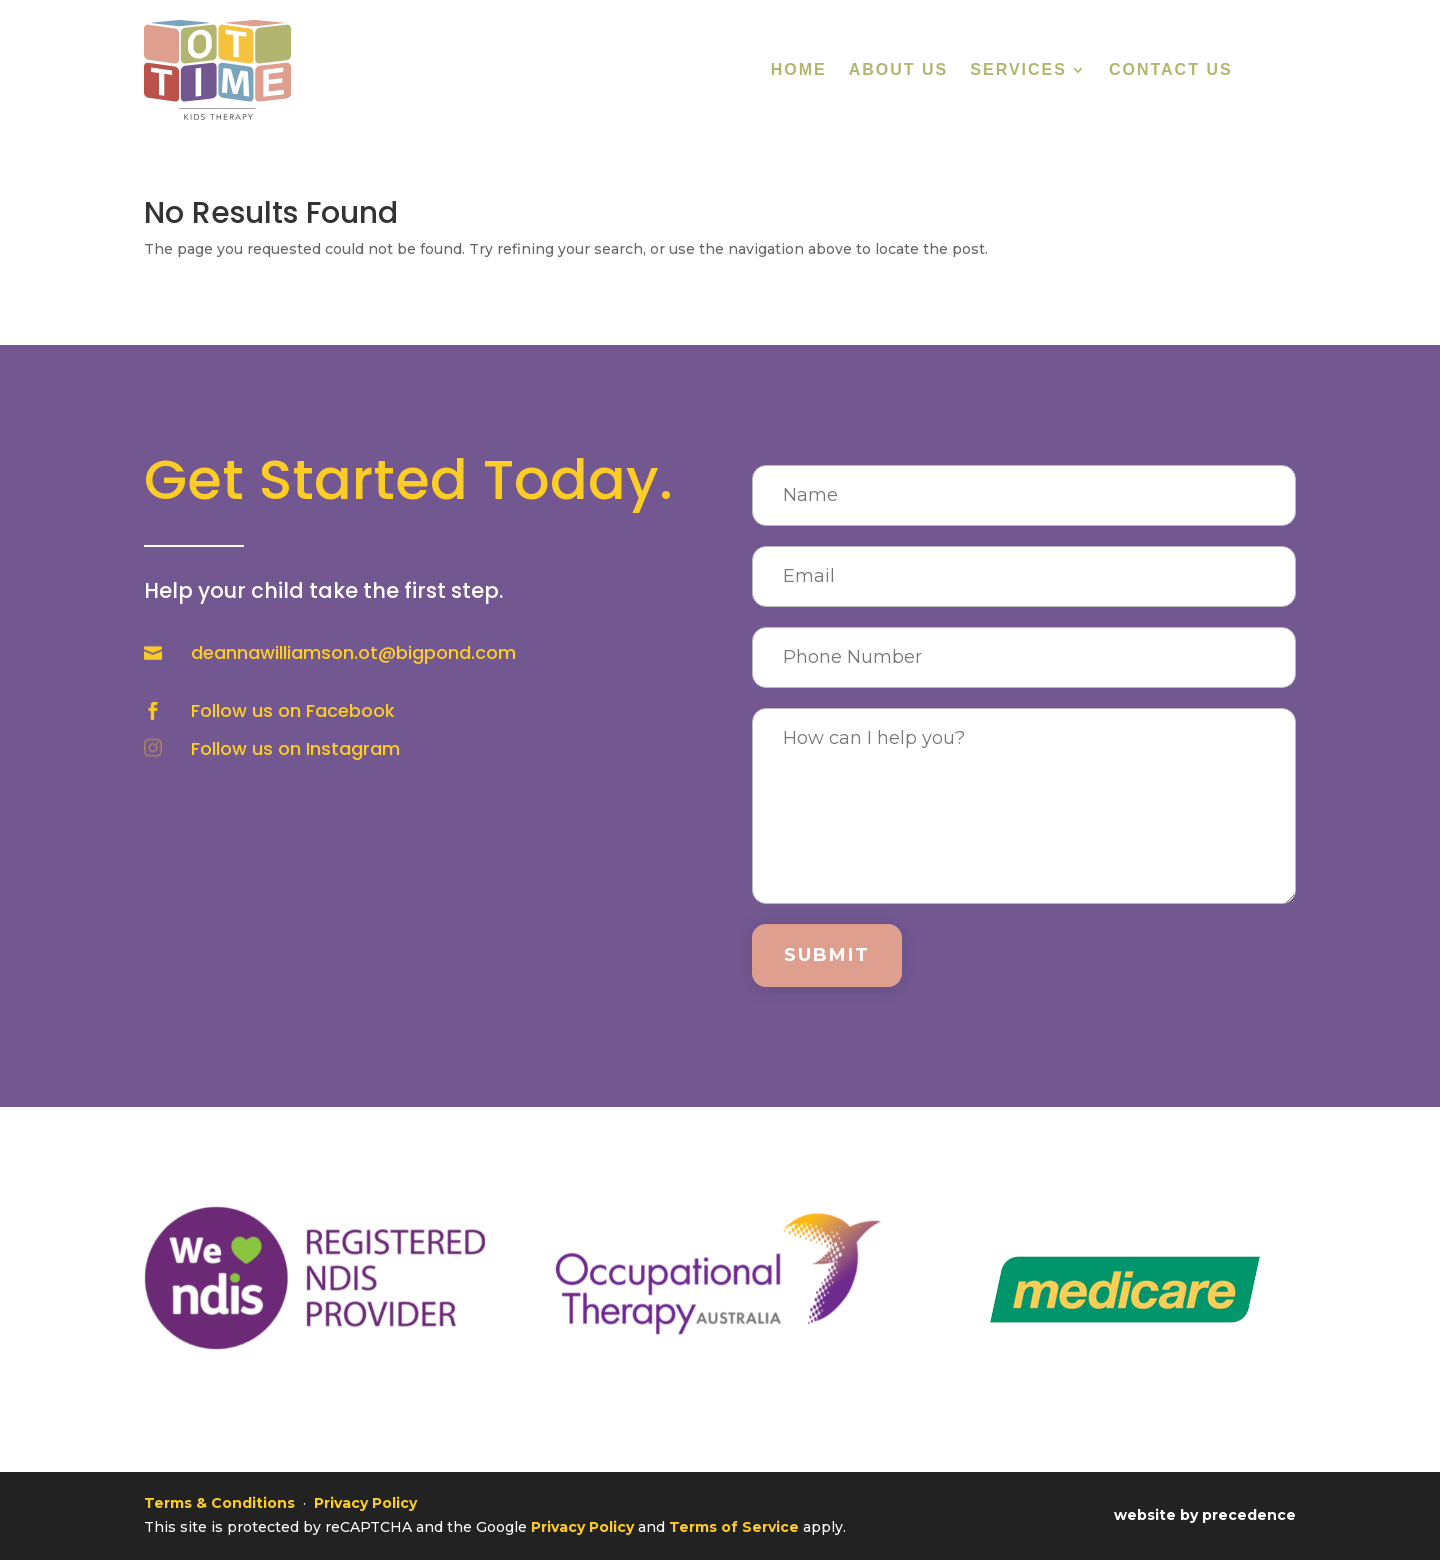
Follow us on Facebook (293, 710)
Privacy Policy (365, 1503)
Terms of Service (734, 1527)
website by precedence (1205, 1515)
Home (799, 70)
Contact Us (1171, 70)
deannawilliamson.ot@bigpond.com (353, 652)
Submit (827, 955)
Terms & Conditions (219, 1503)
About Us (899, 70)
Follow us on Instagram (295, 748)
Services (1018, 70)
